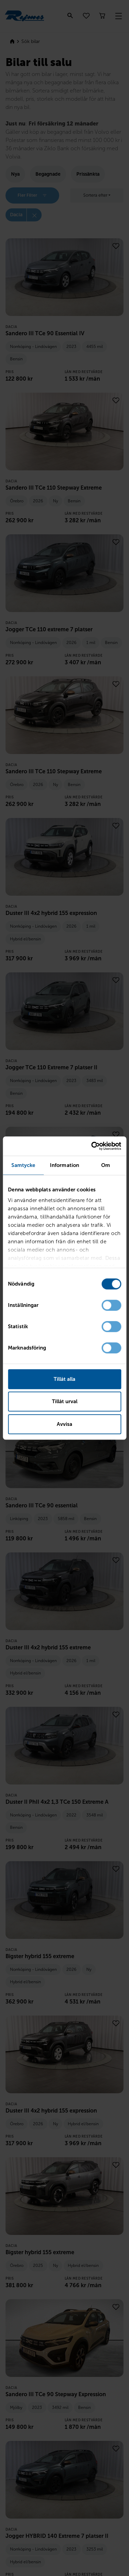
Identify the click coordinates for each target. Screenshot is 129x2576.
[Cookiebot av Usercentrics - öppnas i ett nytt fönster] (92, 1146)
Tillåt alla (64, 1379)
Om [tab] (105, 1165)
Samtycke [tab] (23, 1165)
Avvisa (64, 1424)
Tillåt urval (64, 1401)
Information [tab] (64, 1165)
